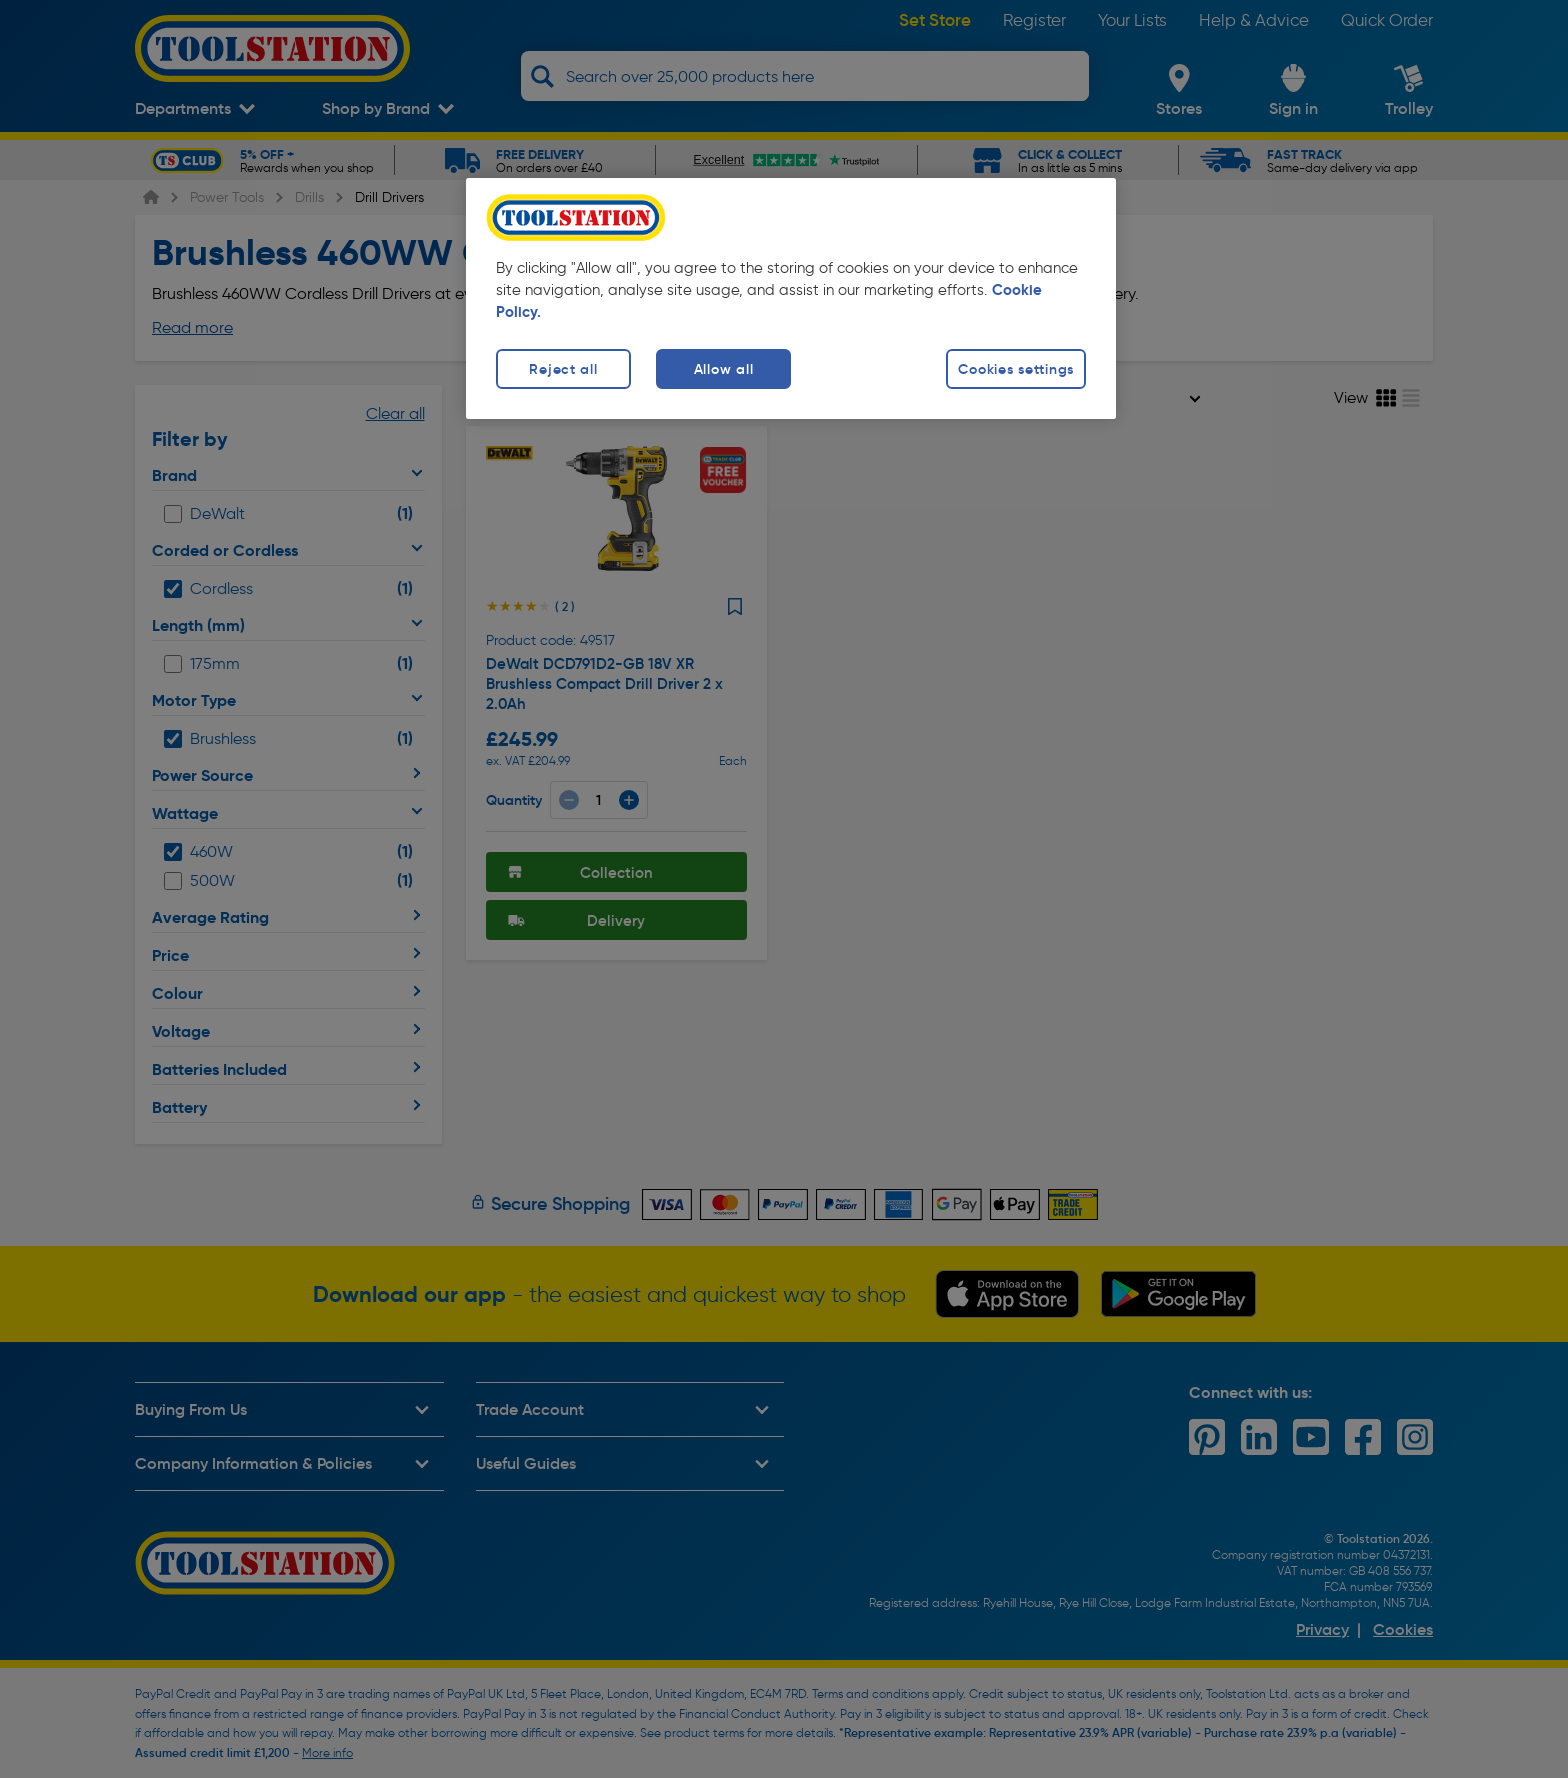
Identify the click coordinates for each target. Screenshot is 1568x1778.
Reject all (563, 369)
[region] (791, 298)
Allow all (723, 369)
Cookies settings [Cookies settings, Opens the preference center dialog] (1016, 369)
